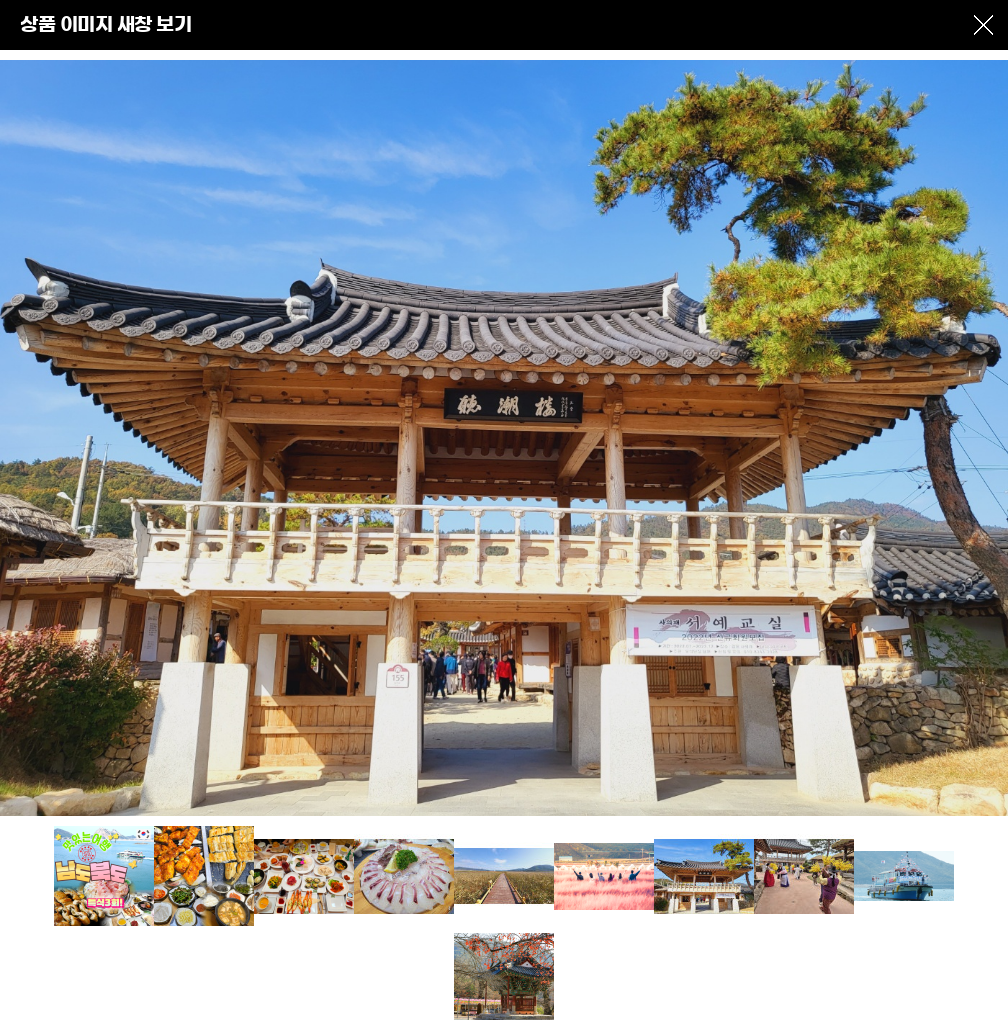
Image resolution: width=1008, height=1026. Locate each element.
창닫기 (983, 25)
